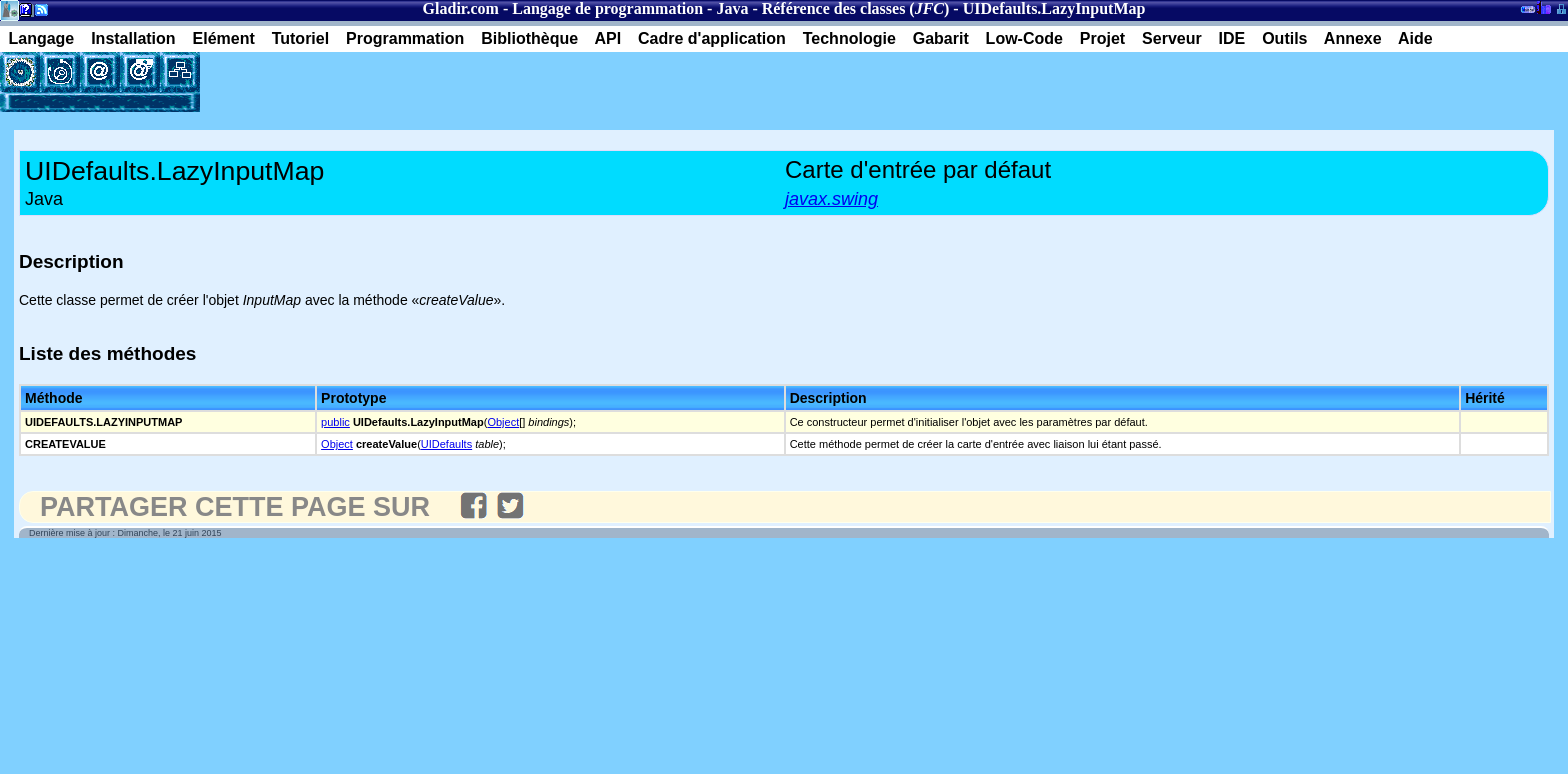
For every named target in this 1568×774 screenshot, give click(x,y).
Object (503, 422)
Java (732, 8)
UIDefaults (446, 444)
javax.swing (831, 199)
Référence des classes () (856, 8)
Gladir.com (461, 8)
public (335, 422)
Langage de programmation (607, 8)
